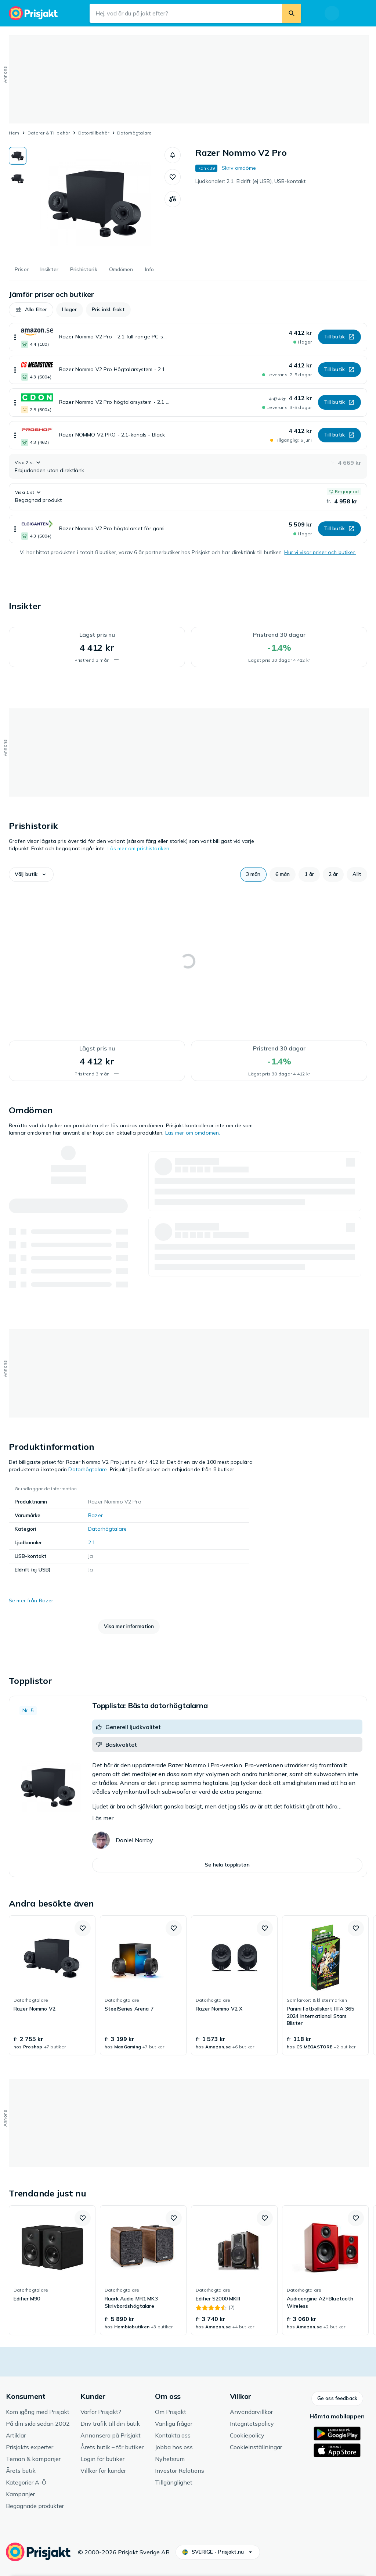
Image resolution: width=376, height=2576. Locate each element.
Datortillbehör (93, 133)
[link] (52, 1985)
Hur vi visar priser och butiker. (320, 552)
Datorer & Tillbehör (49, 133)
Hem (14, 133)
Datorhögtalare (134, 133)
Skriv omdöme (239, 168)
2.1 (91, 1542)
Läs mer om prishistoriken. (139, 848)
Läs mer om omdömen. (192, 1132)
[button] (172, 155)
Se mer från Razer (31, 1600)
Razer (95, 1515)
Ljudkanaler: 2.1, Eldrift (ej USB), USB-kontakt (250, 181)
